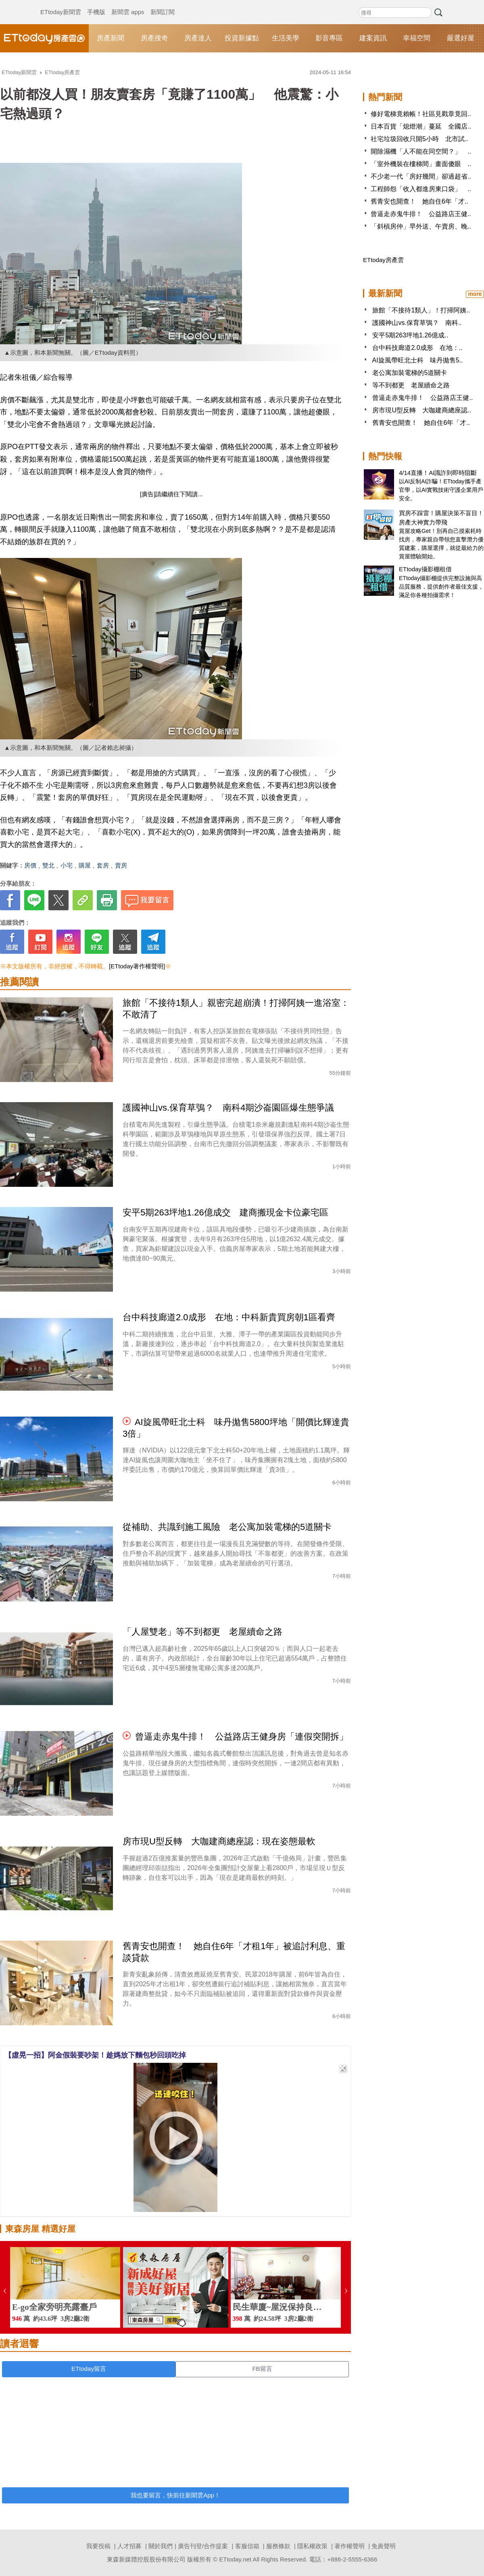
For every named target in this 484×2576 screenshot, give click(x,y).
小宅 (66, 865)
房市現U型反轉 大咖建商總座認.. (421, 410)
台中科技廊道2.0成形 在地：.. (417, 347)
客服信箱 (247, 2546)
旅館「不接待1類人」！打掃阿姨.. (421, 310)
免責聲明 (383, 2546)
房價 (30, 865)
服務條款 (278, 2546)
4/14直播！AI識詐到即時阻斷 (438, 472)
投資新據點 (242, 38)
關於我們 (160, 2546)
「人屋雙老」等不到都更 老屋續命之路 (202, 1632)
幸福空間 (416, 38)
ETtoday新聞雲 (60, 4)
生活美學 (285, 38)
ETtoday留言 (88, 2368)
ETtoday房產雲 (44, 38)
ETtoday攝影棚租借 (425, 569)
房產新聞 (110, 38)
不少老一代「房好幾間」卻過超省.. (421, 176)
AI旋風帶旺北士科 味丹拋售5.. (417, 360)
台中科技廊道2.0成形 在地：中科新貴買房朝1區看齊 (229, 1317)
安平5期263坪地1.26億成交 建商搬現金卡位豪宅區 (225, 1212)
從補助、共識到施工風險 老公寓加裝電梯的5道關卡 (227, 1527)
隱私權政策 (312, 2546)
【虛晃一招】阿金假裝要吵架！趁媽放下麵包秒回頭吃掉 (95, 2055)
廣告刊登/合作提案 (203, 2546)
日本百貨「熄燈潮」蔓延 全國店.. (421, 126)
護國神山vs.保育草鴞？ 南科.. (416, 322)
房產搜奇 (154, 38)
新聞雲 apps (127, 4)
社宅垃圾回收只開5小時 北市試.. (419, 138)
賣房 (121, 865)
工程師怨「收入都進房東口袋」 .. (421, 188)
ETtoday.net (235, 2559)
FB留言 (262, 2368)
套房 (103, 865)
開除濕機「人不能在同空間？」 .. (421, 151)
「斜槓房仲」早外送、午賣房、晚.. (421, 226)
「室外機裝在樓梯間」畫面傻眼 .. (421, 163)
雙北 (48, 865)
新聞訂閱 (162, 4)
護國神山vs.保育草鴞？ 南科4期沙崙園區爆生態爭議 (228, 1108)
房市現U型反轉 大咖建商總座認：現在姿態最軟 (219, 1841)
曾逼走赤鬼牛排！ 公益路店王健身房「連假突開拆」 (241, 1736)
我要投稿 (98, 2546)
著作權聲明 (349, 2546)
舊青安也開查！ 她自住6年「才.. (419, 201)
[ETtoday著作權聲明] (137, 966)
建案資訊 (373, 38)
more (475, 294)
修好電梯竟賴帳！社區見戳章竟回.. (421, 113)
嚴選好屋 (460, 38)
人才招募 (129, 2546)
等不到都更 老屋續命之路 (411, 385)
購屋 (85, 865)
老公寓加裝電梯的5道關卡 (409, 372)
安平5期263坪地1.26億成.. (410, 335)
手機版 (96, 4)
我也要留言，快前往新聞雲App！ (175, 2495)
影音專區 (329, 38)
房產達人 (198, 38)
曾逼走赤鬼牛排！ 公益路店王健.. (421, 213)
